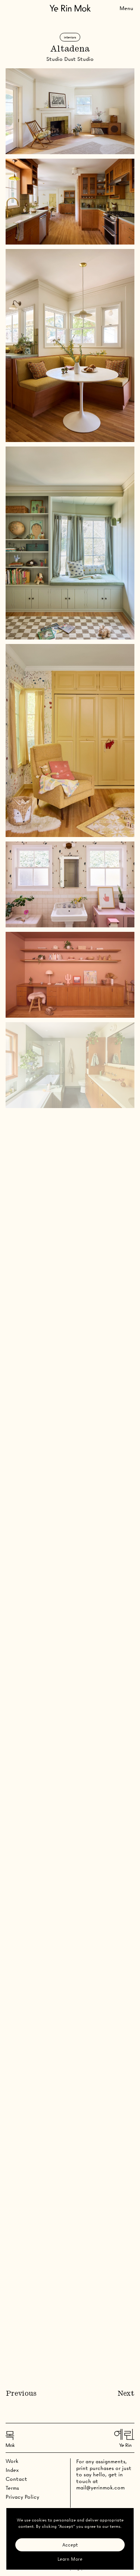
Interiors (70, 37)
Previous (21, 2393)
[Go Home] (70, 8)
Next (126, 2393)
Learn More (70, 2559)
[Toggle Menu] (126, 8)
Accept (70, 2545)
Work (12, 2461)
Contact (16, 2479)
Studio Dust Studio (70, 59)
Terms (12, 2488)
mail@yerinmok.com (100, 2488)
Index (12, 2470)
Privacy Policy (22, 2497)
